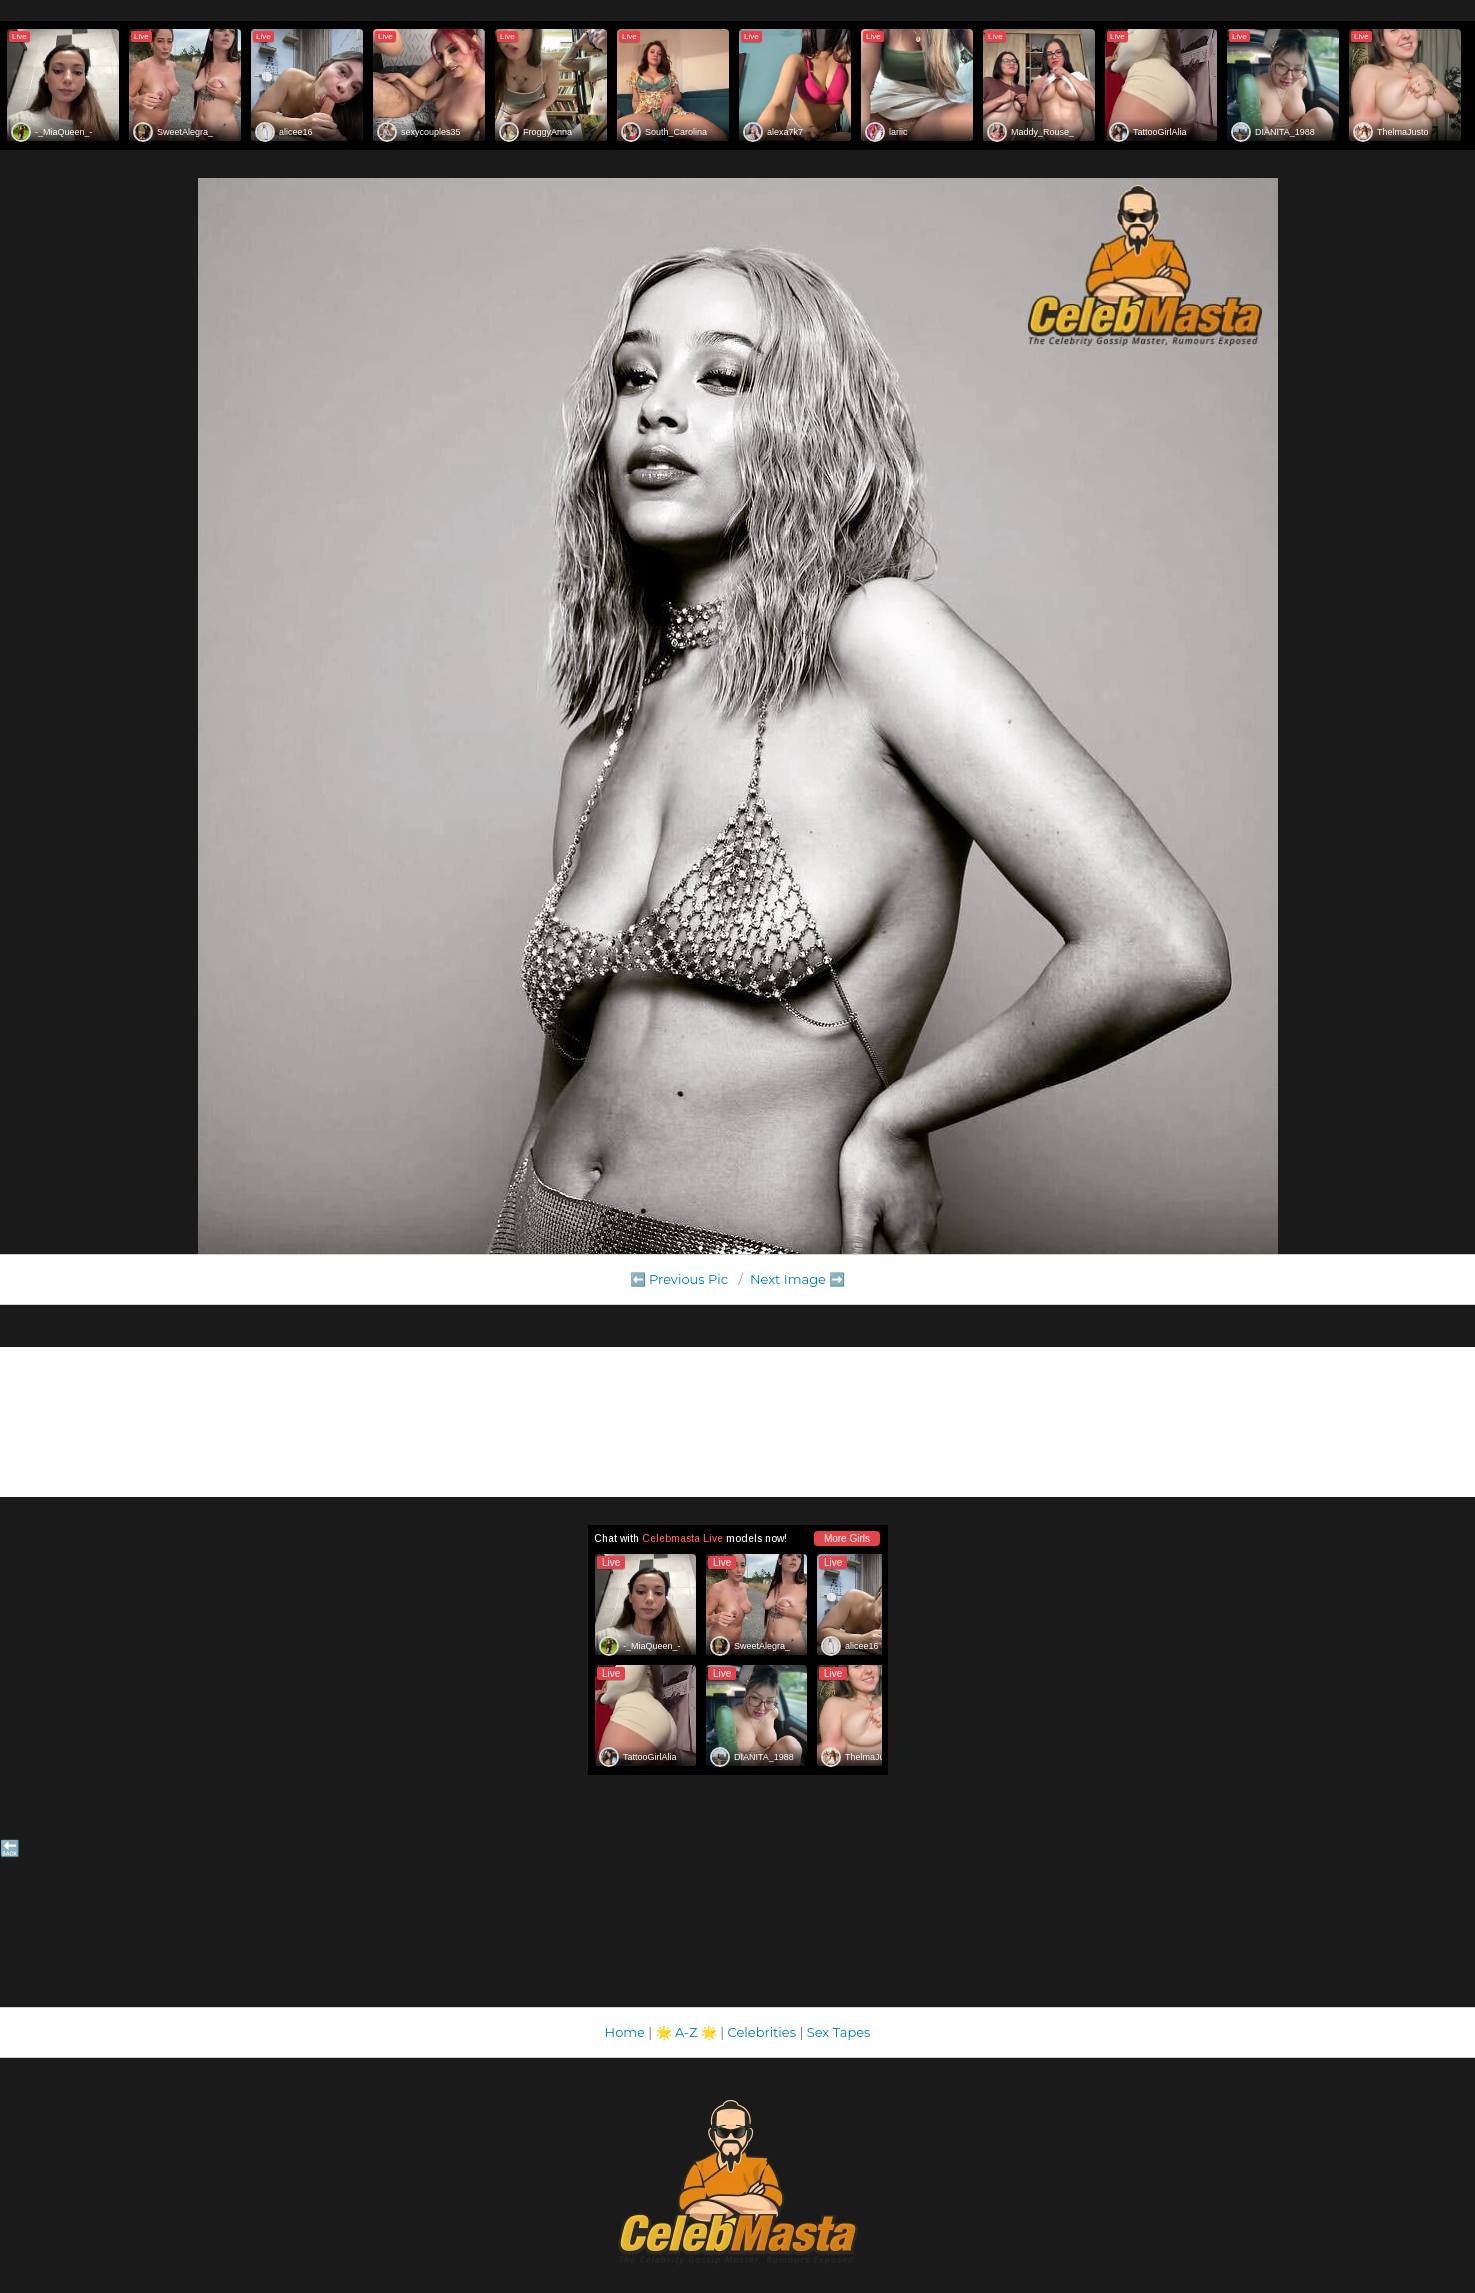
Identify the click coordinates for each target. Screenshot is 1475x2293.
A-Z (686, 2032)
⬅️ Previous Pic (679, 1279)
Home (625, 2032)
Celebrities (762, 2032)
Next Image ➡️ (797, 1279)
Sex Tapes (839, 2032)
